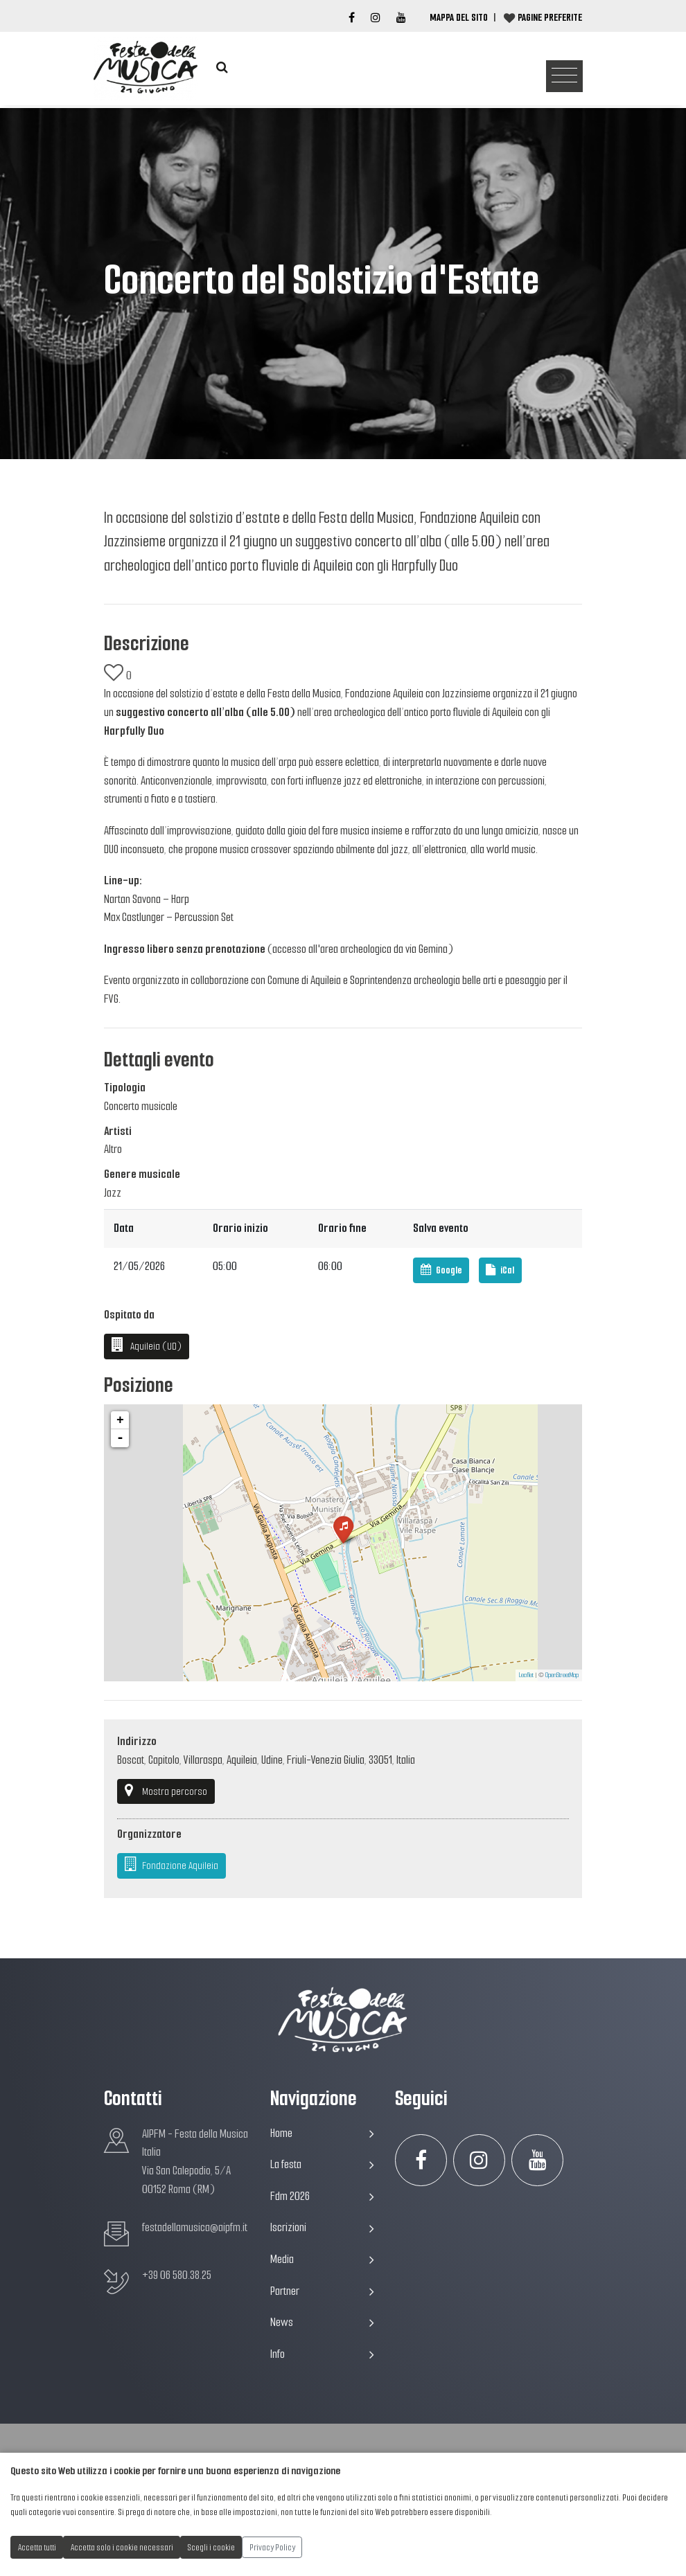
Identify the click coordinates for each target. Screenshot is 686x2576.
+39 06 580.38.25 (176, 2275)
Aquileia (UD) (147, 1345)
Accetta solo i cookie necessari (122, 2547)
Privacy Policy (272, 2547)
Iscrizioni (322, 2227)
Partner (322, 2291)
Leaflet (526, 1674)
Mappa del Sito (459, 17)
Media (322, 2259)
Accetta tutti (37, 2547)
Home (322, 2133)
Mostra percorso (166, 1790)
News (322, 2322)
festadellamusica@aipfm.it (194, 2227)
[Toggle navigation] (564, 76)
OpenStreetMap (562, 1674)
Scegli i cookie (211, 2547)
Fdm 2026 (322, 2196)
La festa (322, 2164)
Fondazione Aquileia (172, 1864)
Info (322, 2354)
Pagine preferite (550, 17)
